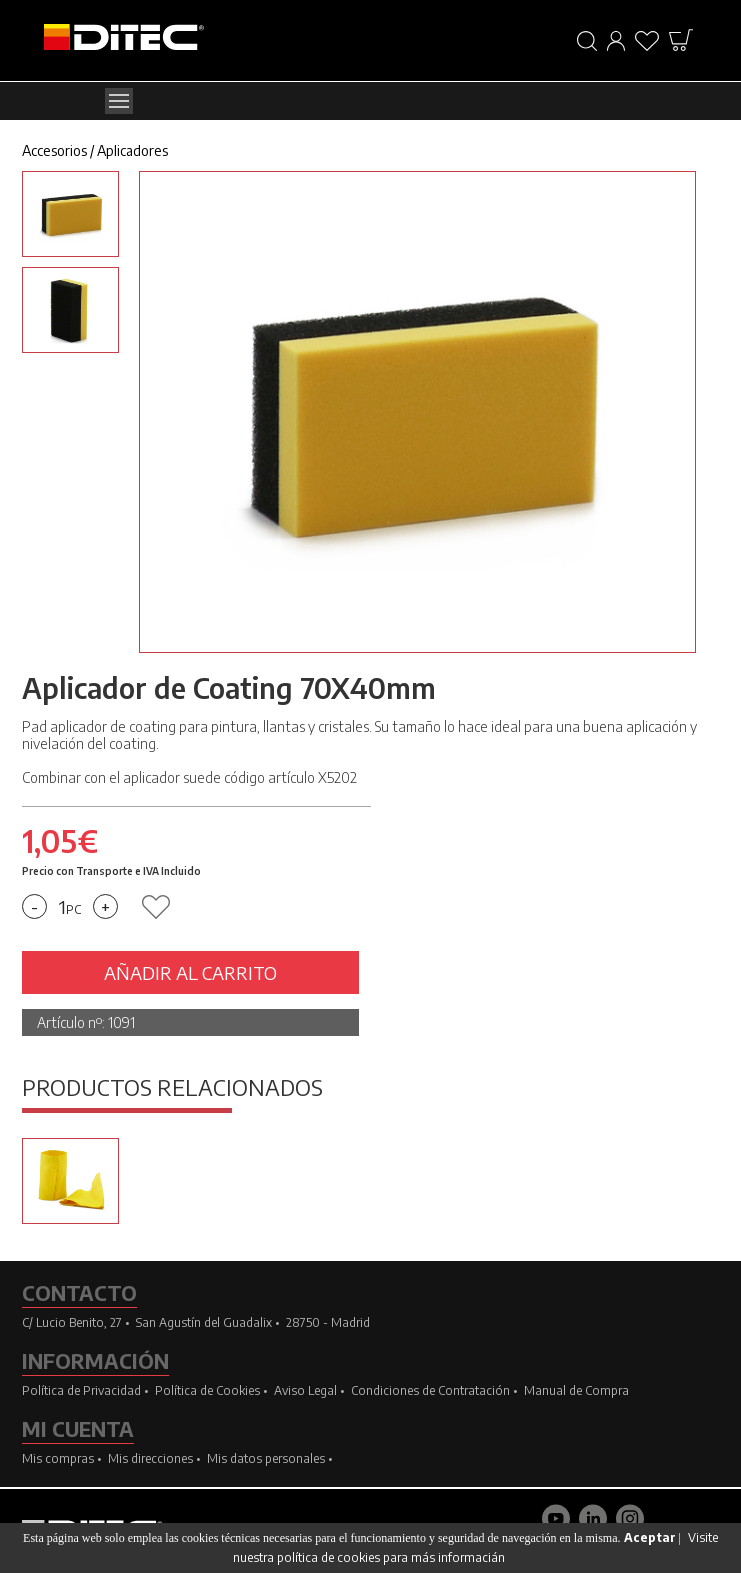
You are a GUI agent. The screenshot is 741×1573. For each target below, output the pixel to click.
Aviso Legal (305, 1390)
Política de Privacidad (81, 1390)
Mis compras (58, 1458)
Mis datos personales (266, 1458)
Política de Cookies (207, 1390)
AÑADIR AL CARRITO (190, 972)
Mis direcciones (150, 1458)
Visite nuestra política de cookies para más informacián (475, 1547)
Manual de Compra (576, 1390)
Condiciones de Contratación (430, 1390)
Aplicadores (132, 150)
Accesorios (54, 150)
